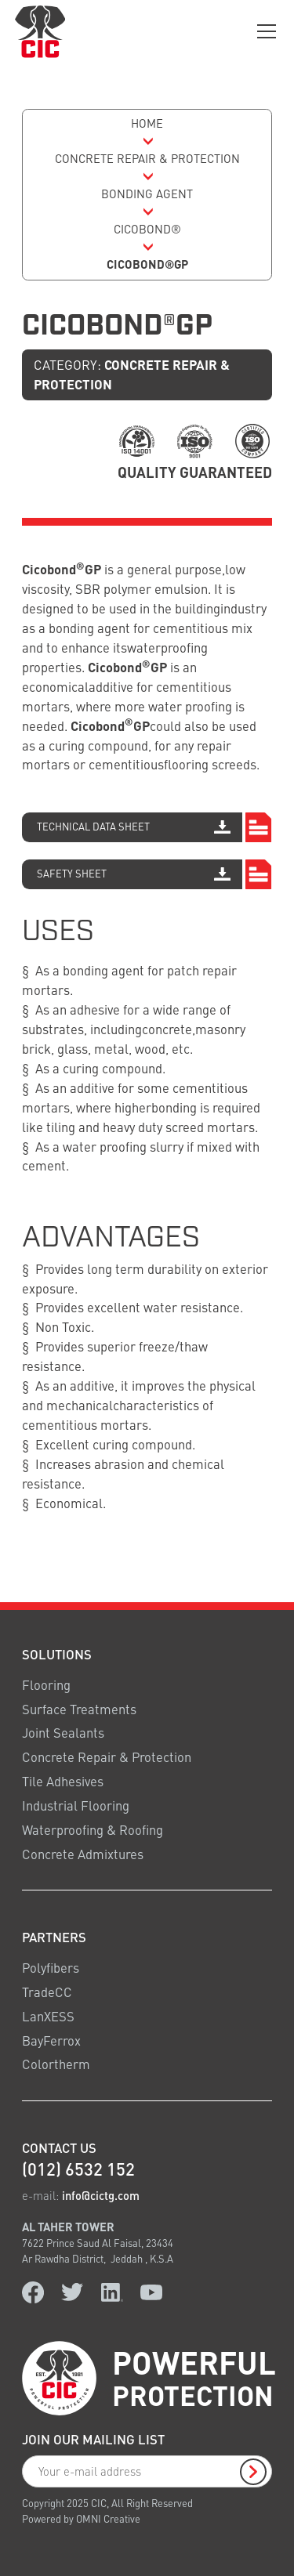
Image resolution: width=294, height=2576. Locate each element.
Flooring (46, 1685)
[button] (264, 31)
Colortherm (56, 2064)
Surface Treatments (79, 1709)
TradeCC (47, 1992)
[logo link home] (40, 30)
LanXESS (48, 2016)
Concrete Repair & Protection (106, 1757)
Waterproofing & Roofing (92, 1830)
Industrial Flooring (75, 1805)
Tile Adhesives (62, 1781)
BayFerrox (51, 2040)
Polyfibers (50, 1967)
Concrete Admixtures (82, 1854)
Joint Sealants (63, 1732)
